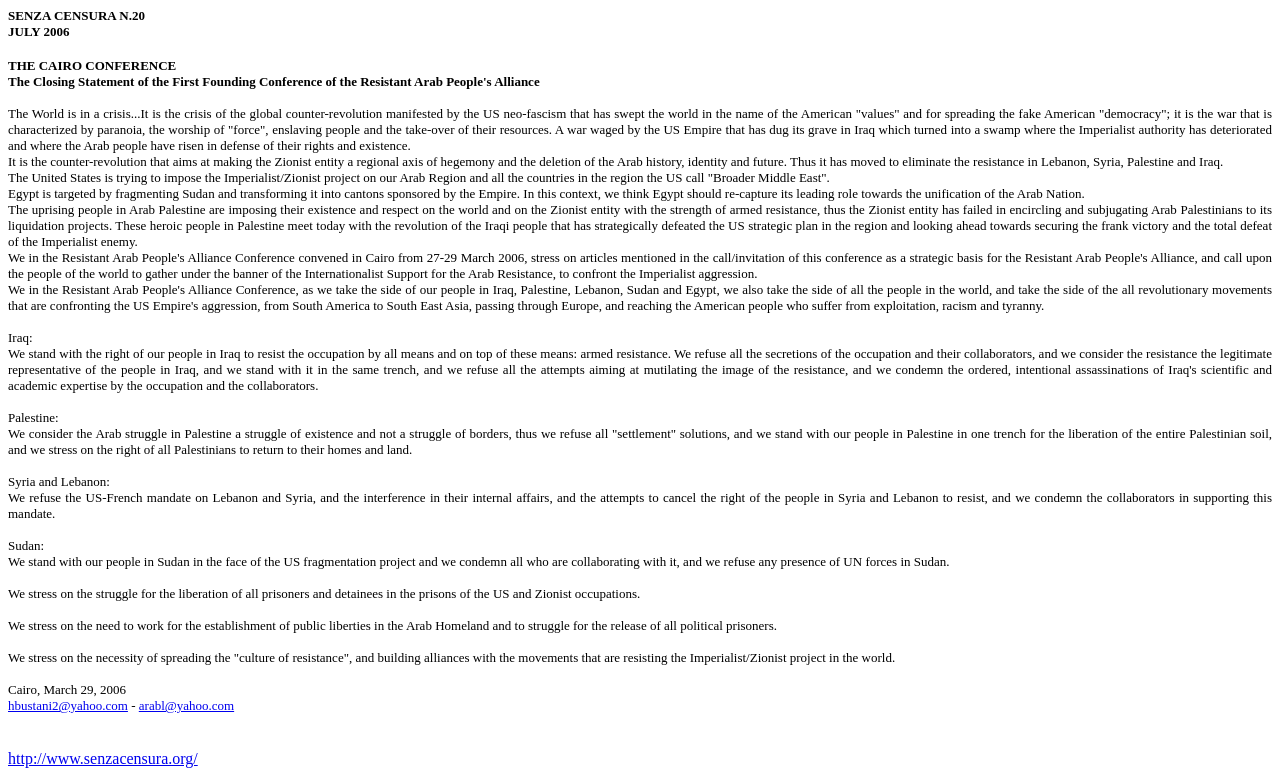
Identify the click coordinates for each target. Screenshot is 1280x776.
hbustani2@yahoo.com (68, 705)
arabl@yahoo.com (186, 705)
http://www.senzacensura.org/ (103, 758)
